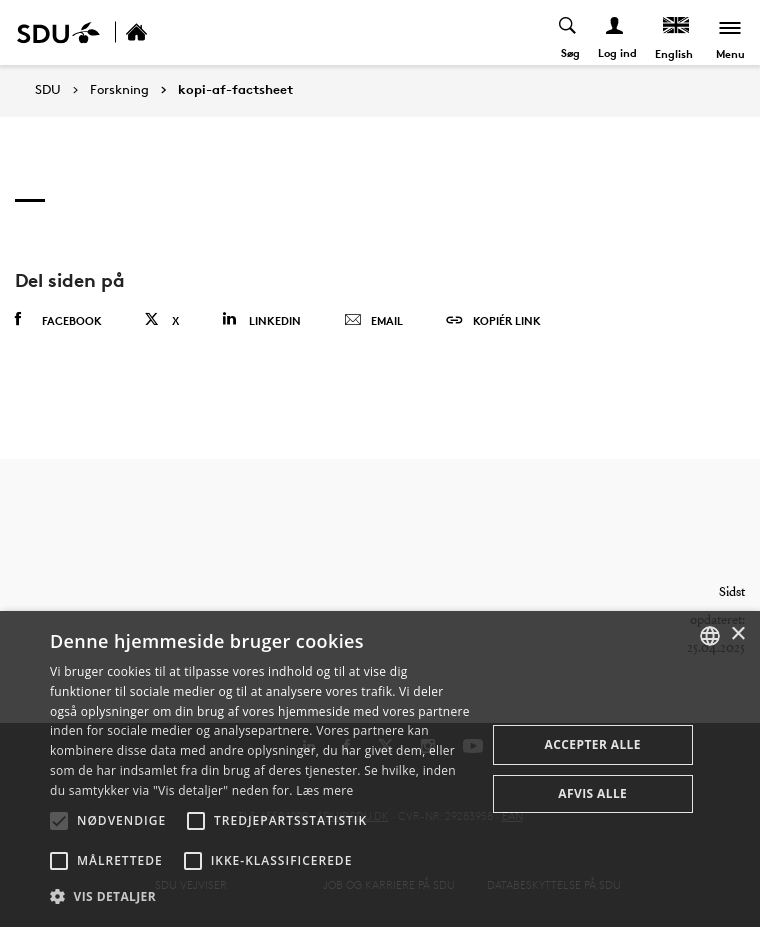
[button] (59, 821)
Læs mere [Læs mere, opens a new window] (324, 790)
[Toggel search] (568, 32)
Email (373, 321)
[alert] (380, 769)
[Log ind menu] (615, 32)
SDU (48, 89)
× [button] (737, 634)
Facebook (58, 320)
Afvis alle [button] (592, 793)
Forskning (119, 90)
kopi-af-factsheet (235, 90)
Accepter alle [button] (593, 744)
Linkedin (261, 319)
